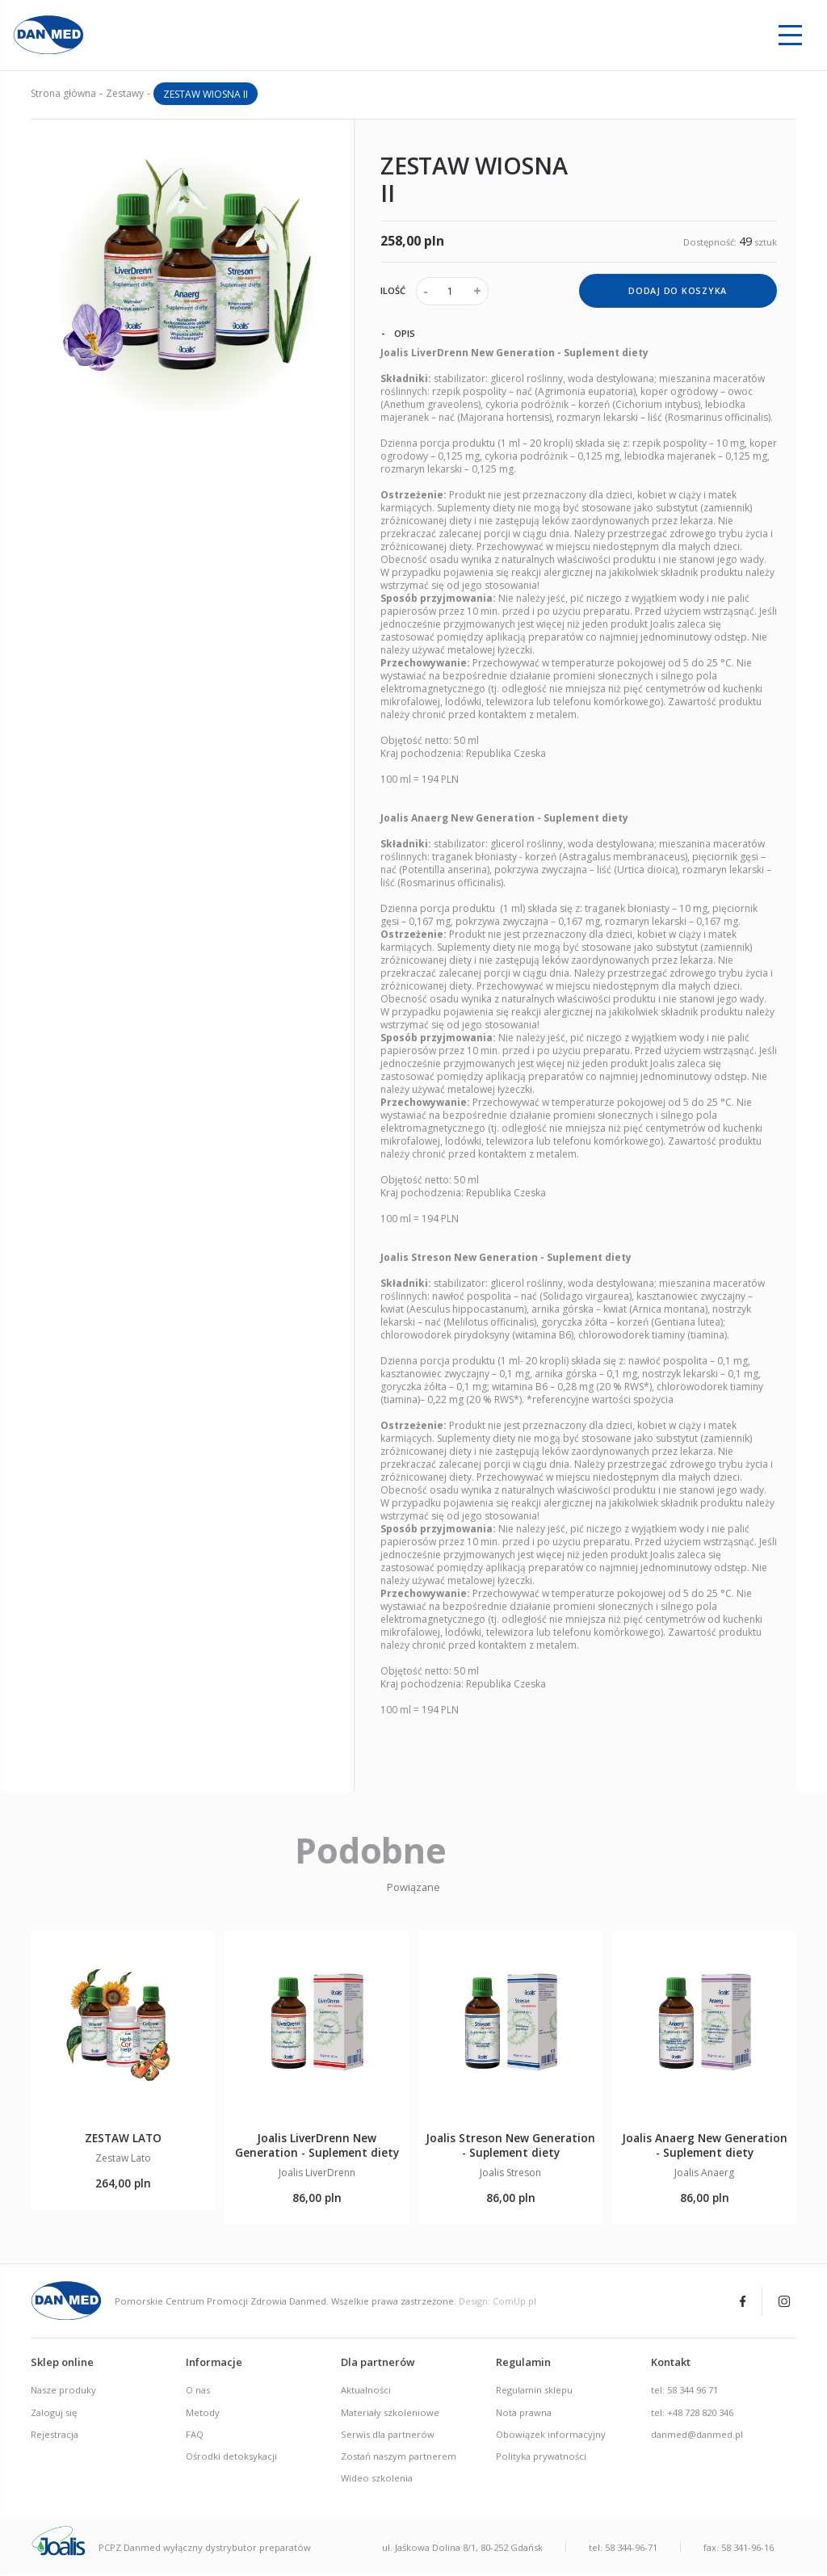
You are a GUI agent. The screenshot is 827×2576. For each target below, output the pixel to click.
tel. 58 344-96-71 (623, 2548)
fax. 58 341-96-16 (738, 2548)
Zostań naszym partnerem (398, 2457)
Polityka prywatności (541, 2457)
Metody (203, 2413)
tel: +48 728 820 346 (692, 2413)
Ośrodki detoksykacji (231, 2457)
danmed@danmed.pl (697, 2435)
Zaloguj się (54, 2413)
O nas (198, 2391)
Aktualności (366, 2391)
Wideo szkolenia (377, 2479)
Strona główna (63, 93)
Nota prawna (524, 2413)
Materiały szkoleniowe (390, 2413)
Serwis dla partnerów (387, 2435)
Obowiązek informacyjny (551, 2435)
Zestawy (125, 93)
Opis (398, 333)
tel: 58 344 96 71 (684, 2391)
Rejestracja (54, 2435)
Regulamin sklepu (534, 2391)
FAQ (195, 2435)
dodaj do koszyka (678, 291)
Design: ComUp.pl (497, 2302)
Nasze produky (63, 2391)
